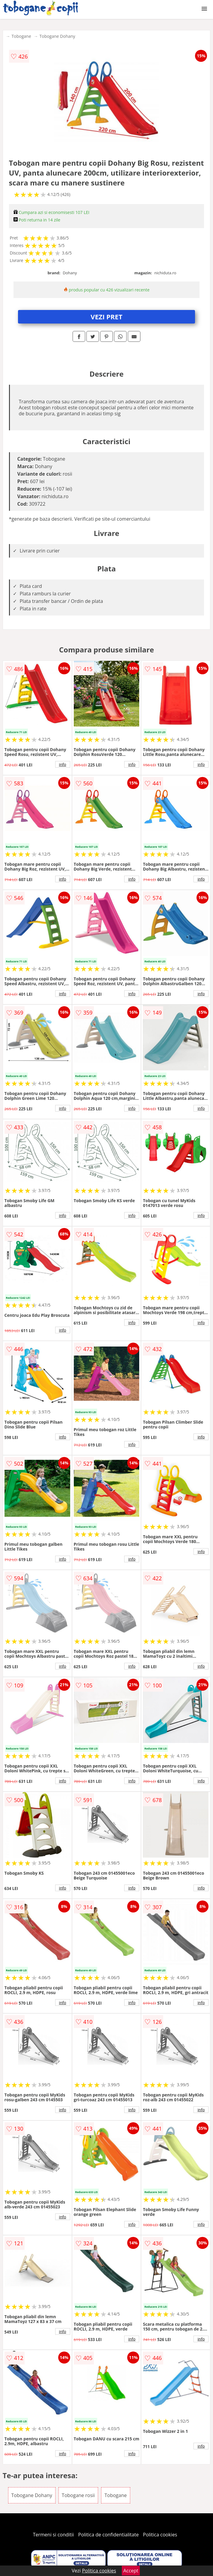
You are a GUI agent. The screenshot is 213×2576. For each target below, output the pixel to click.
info (62, 764)
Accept (130, 2570)
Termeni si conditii (53, 2534)
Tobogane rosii (78, 2495)
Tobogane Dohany (57, 36)
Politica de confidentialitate (108, 2534)
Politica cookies (160, 2534)
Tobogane (21, 36)
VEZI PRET (106, 316)
